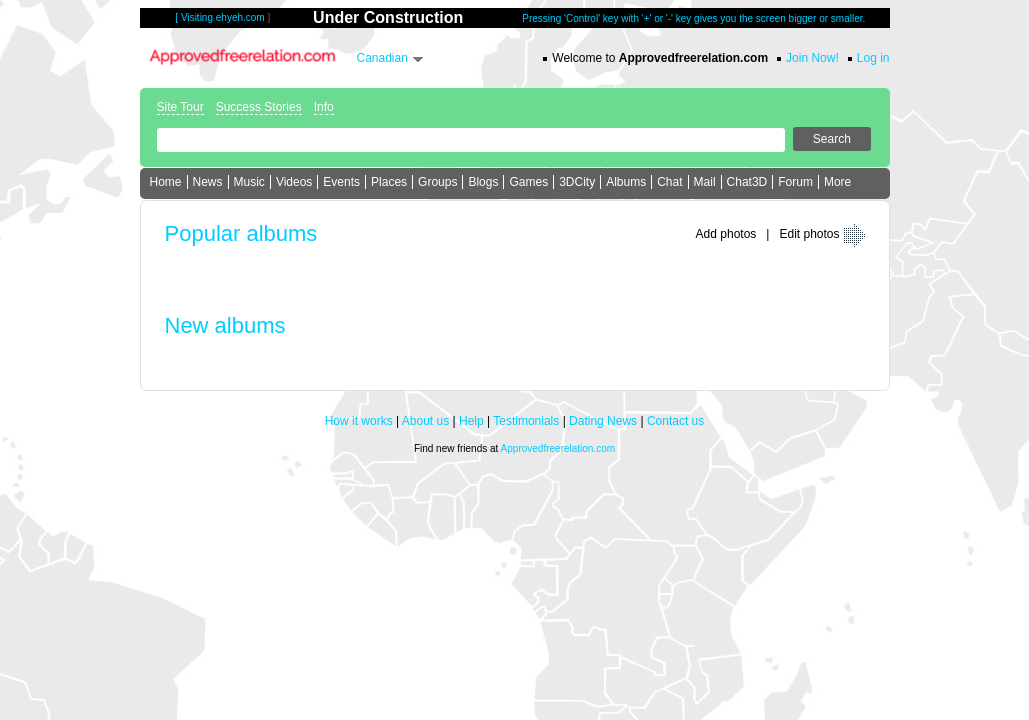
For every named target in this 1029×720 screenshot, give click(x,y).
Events (341, 182)
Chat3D (747, 182)
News (208, 182)
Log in (873, 58)
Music (249, 182)
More (837, 182)
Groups (437, 182)
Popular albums (241, 233)
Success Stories (259, 107)
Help (471, 421)
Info (324, 107)
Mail (705, 182)
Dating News (603, 421)
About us (425, 421)
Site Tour (180, 107)
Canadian (382, 58)
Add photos (726, 234)
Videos (294, 182)
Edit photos (809, 234)
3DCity (577, 182)
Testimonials (526, 421)
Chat (669, 182)
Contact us (675, 421)
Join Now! (812, 58)
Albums (626, 182)
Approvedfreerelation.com (558, 448)
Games (528, 182)
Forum (795, 182)
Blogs (483, 182)
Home (166, 182)
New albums (225, 325)
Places (389, 182)
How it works (359, 421)
